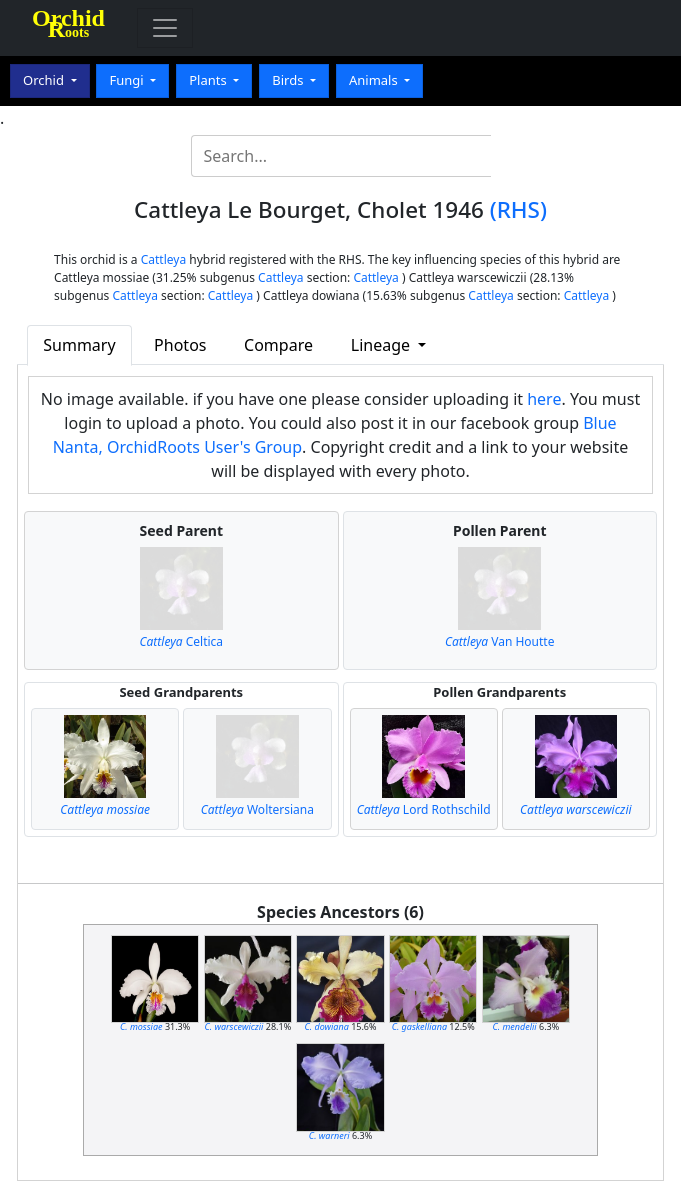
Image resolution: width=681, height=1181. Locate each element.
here (544, 399)
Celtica (181, 641)
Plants (209, 80)
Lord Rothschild (424, 809)
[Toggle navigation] (165, 28)
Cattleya (163, 259)
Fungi (128, 80)
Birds (289, 80)
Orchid (45, 80)
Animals (375, 80)
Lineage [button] (382, 345)
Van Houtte (499, 641)
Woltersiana (257, 809)
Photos (180, 345)
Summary (79, 345)
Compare (278, 345)
